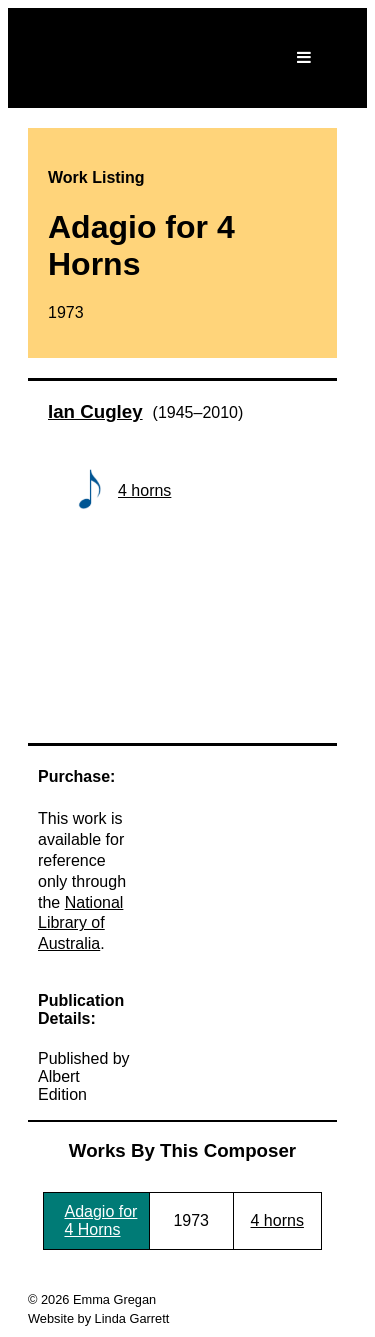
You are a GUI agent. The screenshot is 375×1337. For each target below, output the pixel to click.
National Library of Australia (80, 923)
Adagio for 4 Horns (100, 1220)
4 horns (144, 490)
